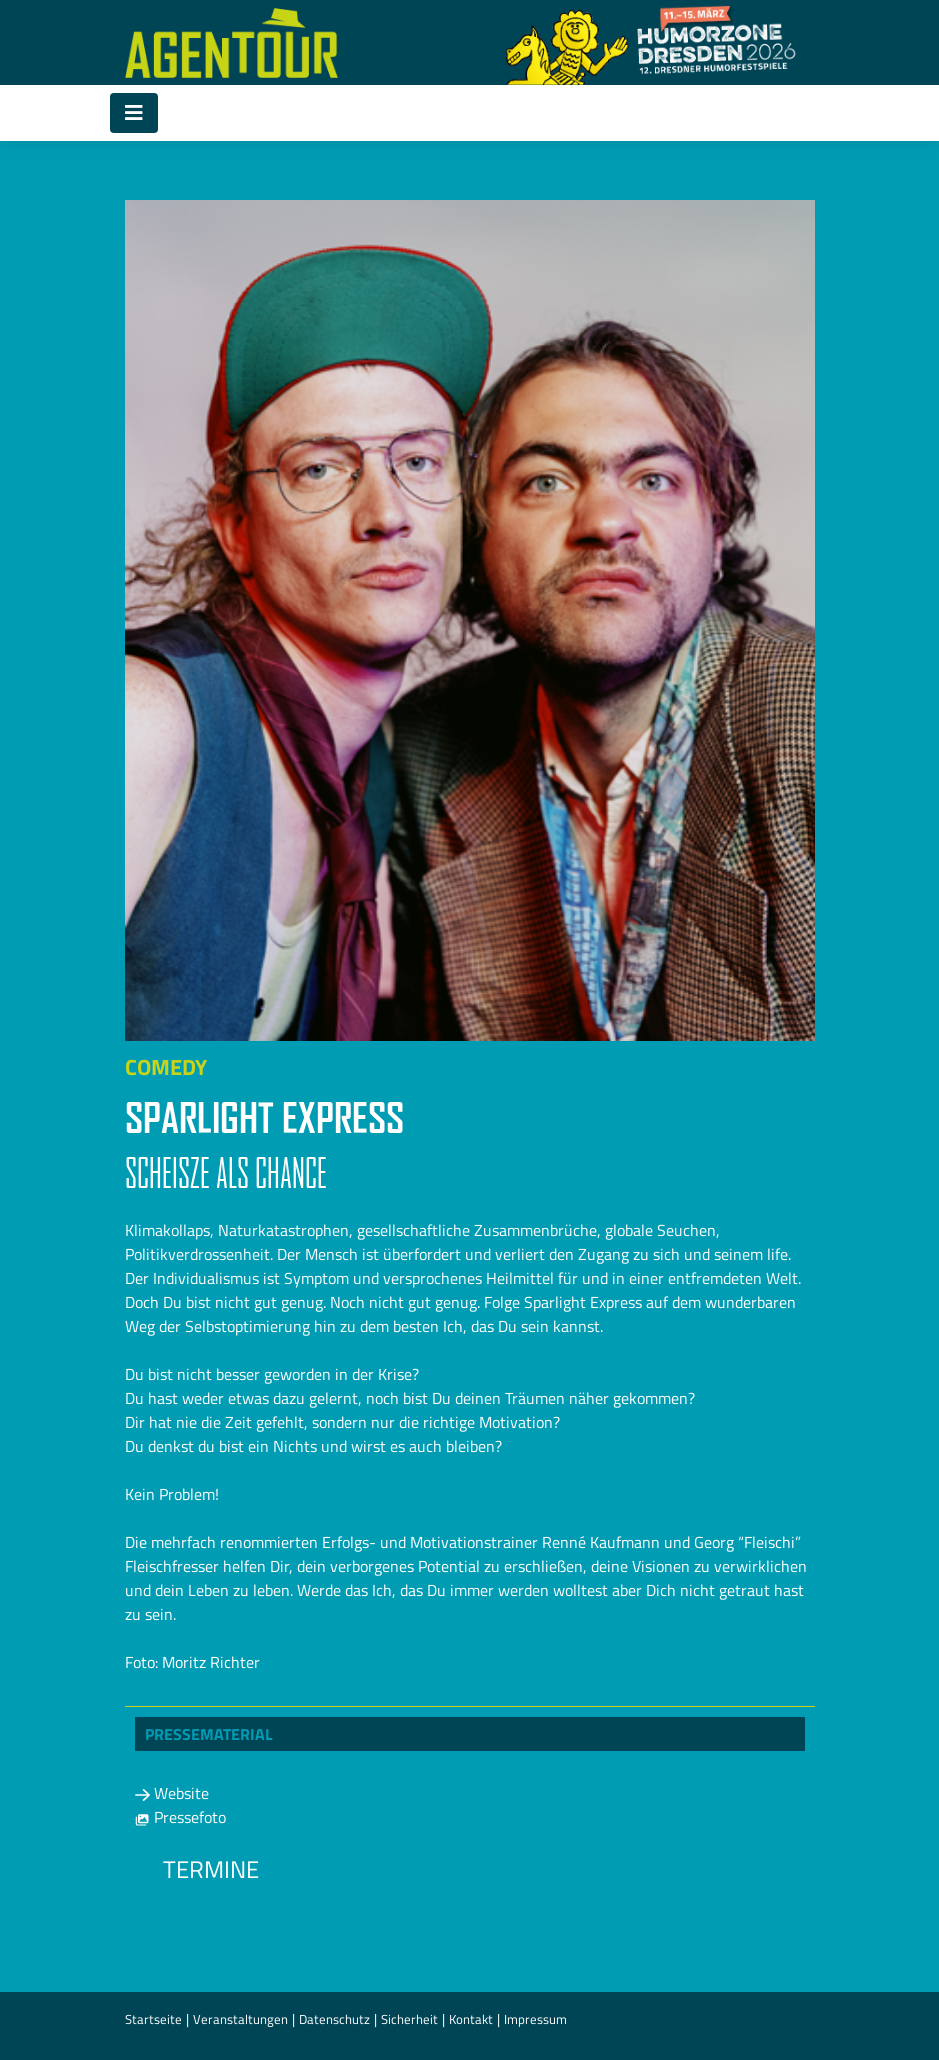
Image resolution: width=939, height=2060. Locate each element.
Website (172, 1793)
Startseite (153, 2019)
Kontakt (471, 2019)
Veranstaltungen (240, 2019)
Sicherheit (409, 2019)
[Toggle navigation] (134, 113)
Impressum (535, 2019)
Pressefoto (180, 1817)
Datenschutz (334, 2019)
